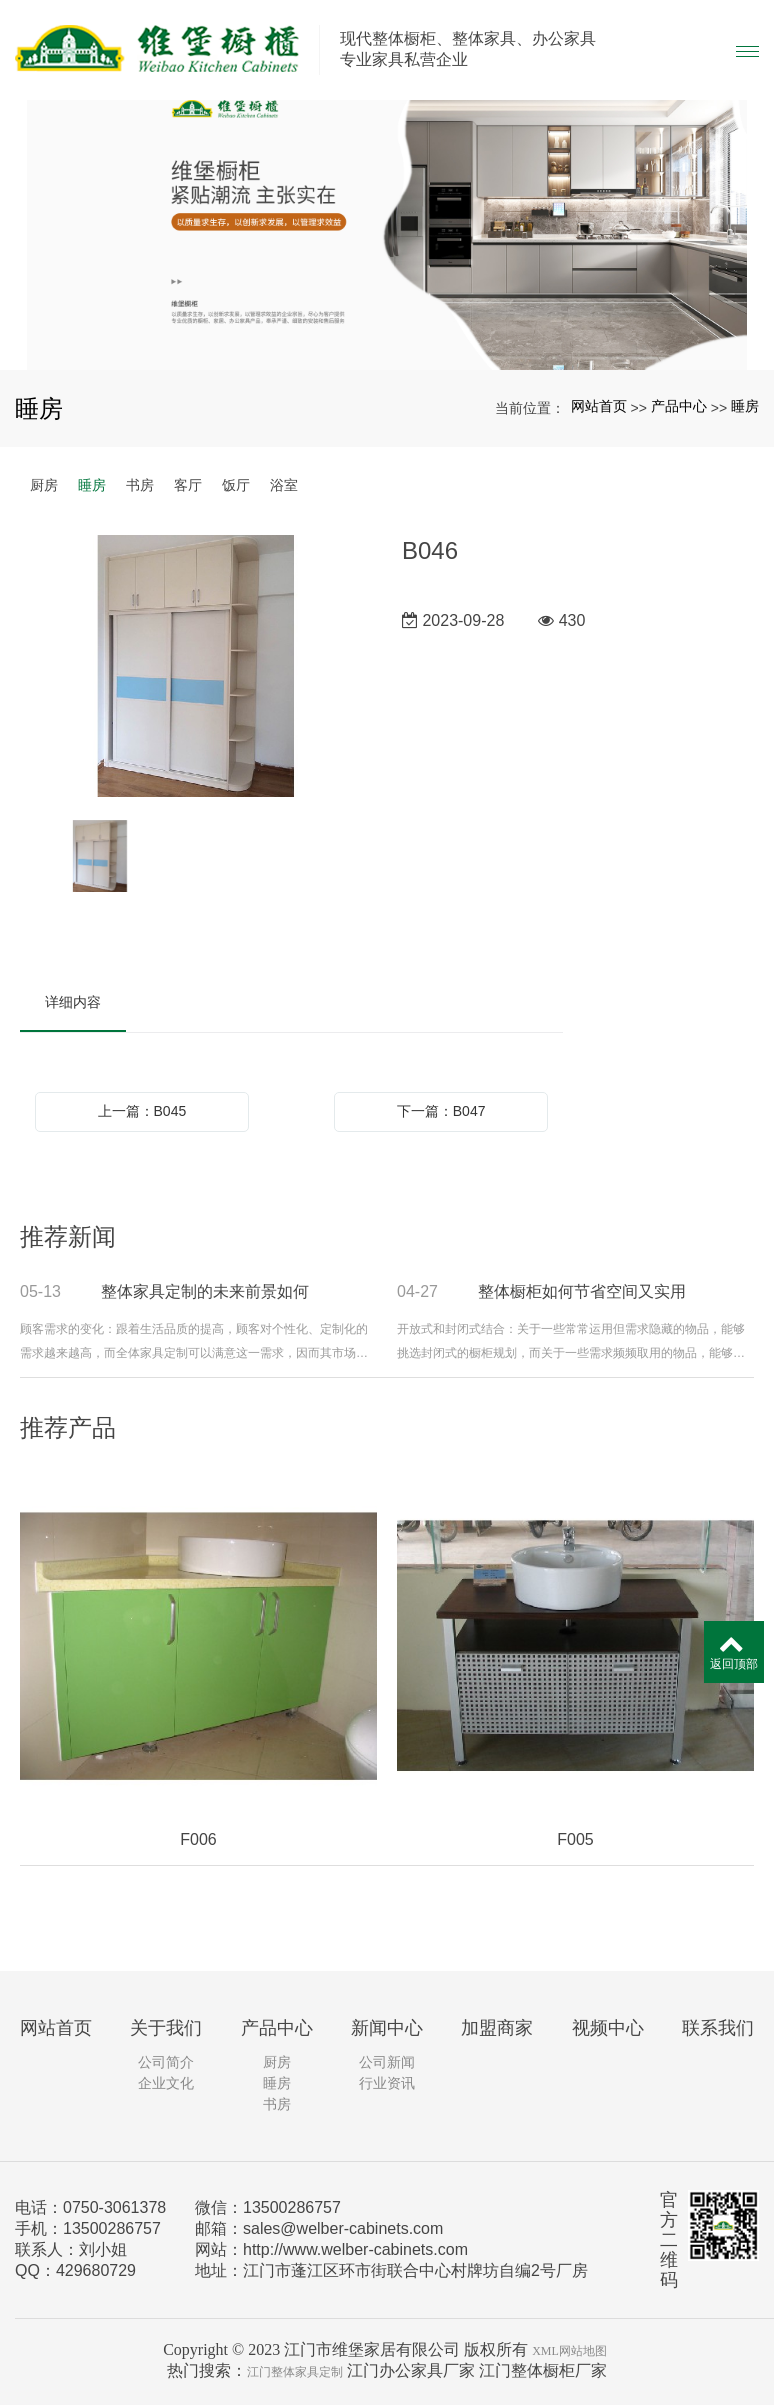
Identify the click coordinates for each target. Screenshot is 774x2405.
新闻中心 (387, 2028)
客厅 (188, 485)
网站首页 (599, 406)
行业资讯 (387, 2083)
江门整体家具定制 (295, 2372)
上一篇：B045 (142, 1111)
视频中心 (608, 2028)
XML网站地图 (569, 2351)
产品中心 (679, 406)
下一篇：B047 (441, 1111)
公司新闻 (387, 2062)
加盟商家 (497, 2028)
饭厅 (236, 485)
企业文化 (166, 2083)
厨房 (44, 485)
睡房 (745, 406)
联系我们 (718, 2028)
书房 (140, 485)
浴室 (284, 485)
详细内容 (73, 1002)
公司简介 (166, 2062)
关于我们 (166, 2028)
